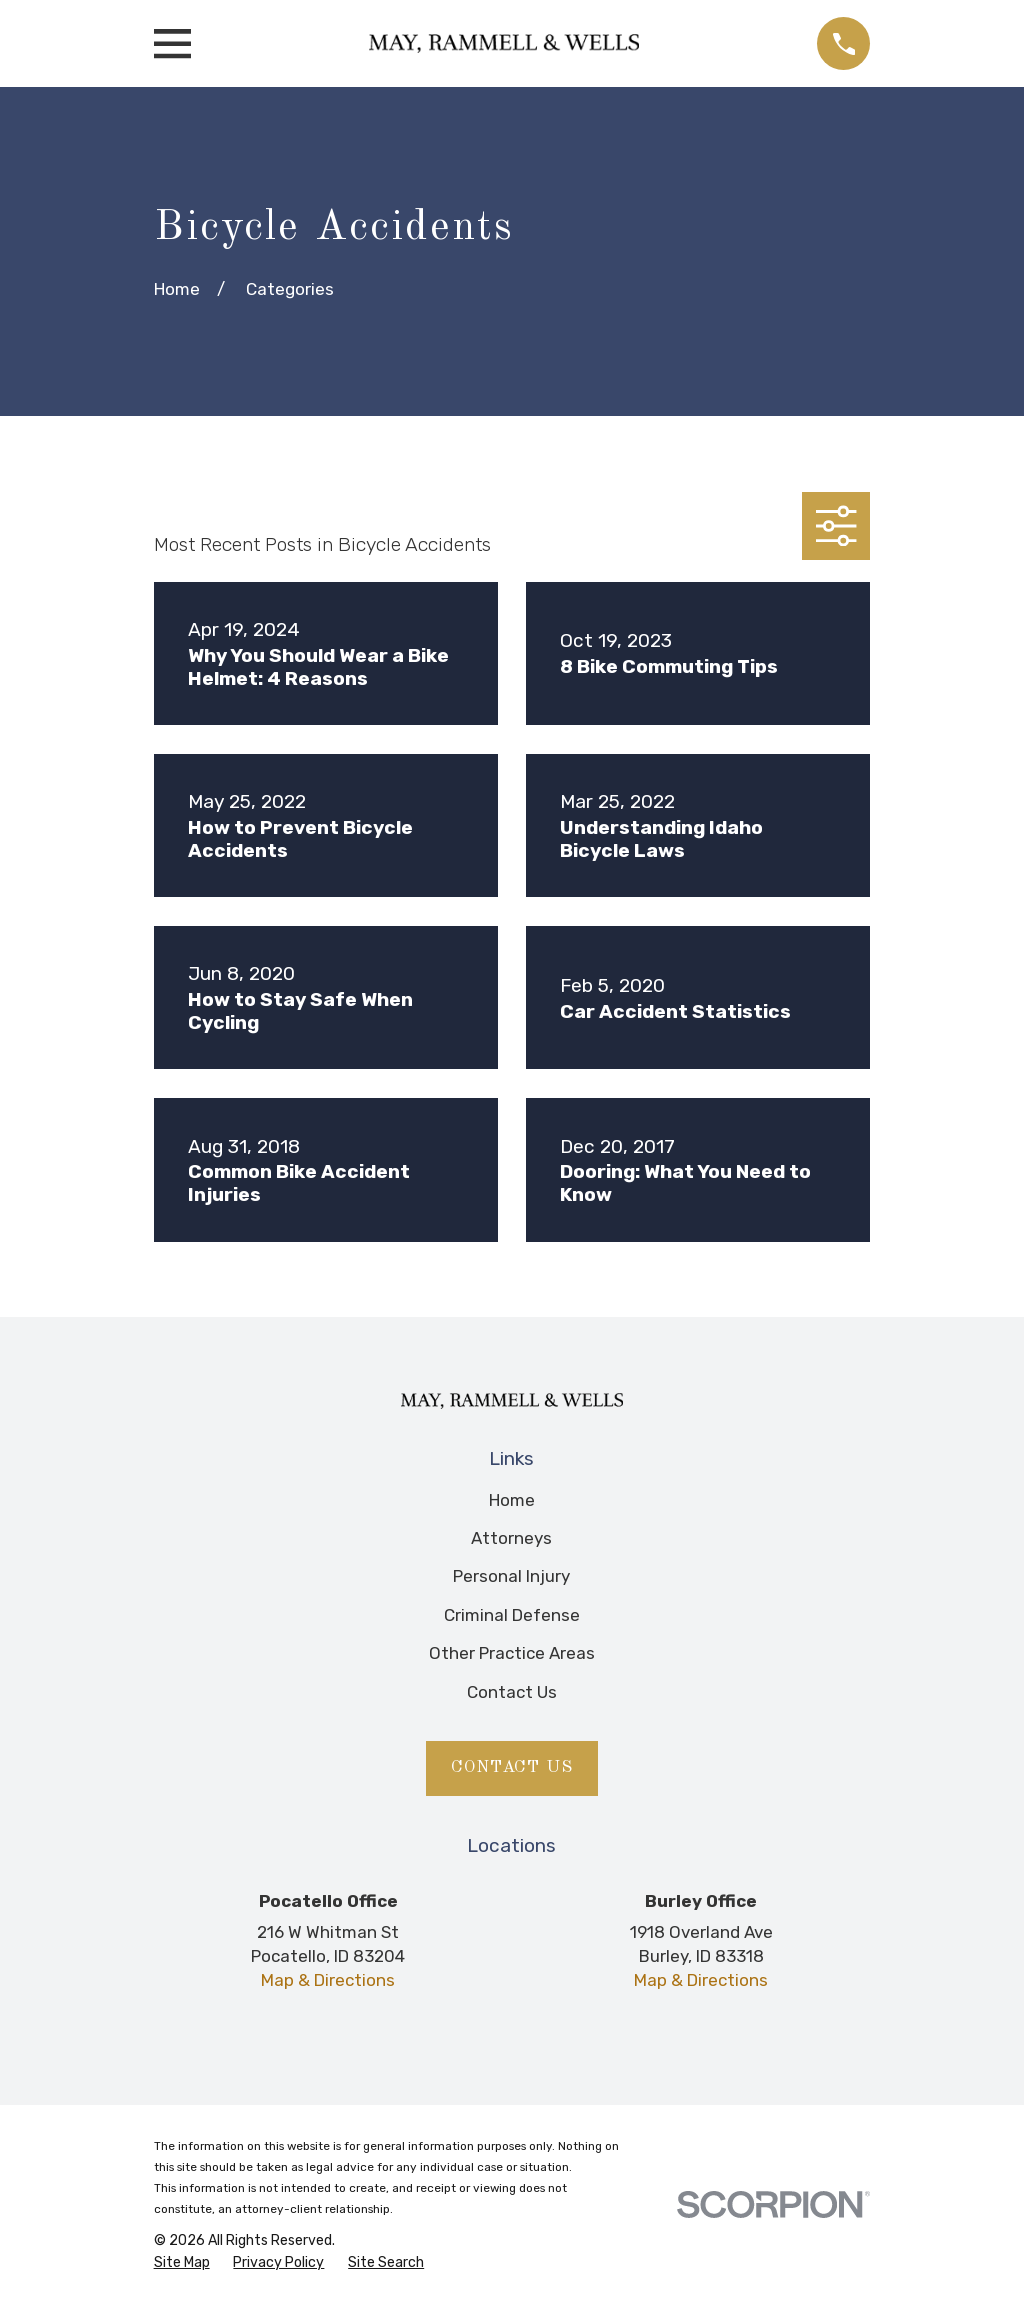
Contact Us (512, 1692)
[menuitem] (182, 2263)
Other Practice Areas (512, 1653)
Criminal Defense (512, 1615)
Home (512, 1500)
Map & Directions (328, 1980)
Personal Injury (511, 1576)
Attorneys (511, 1538)
